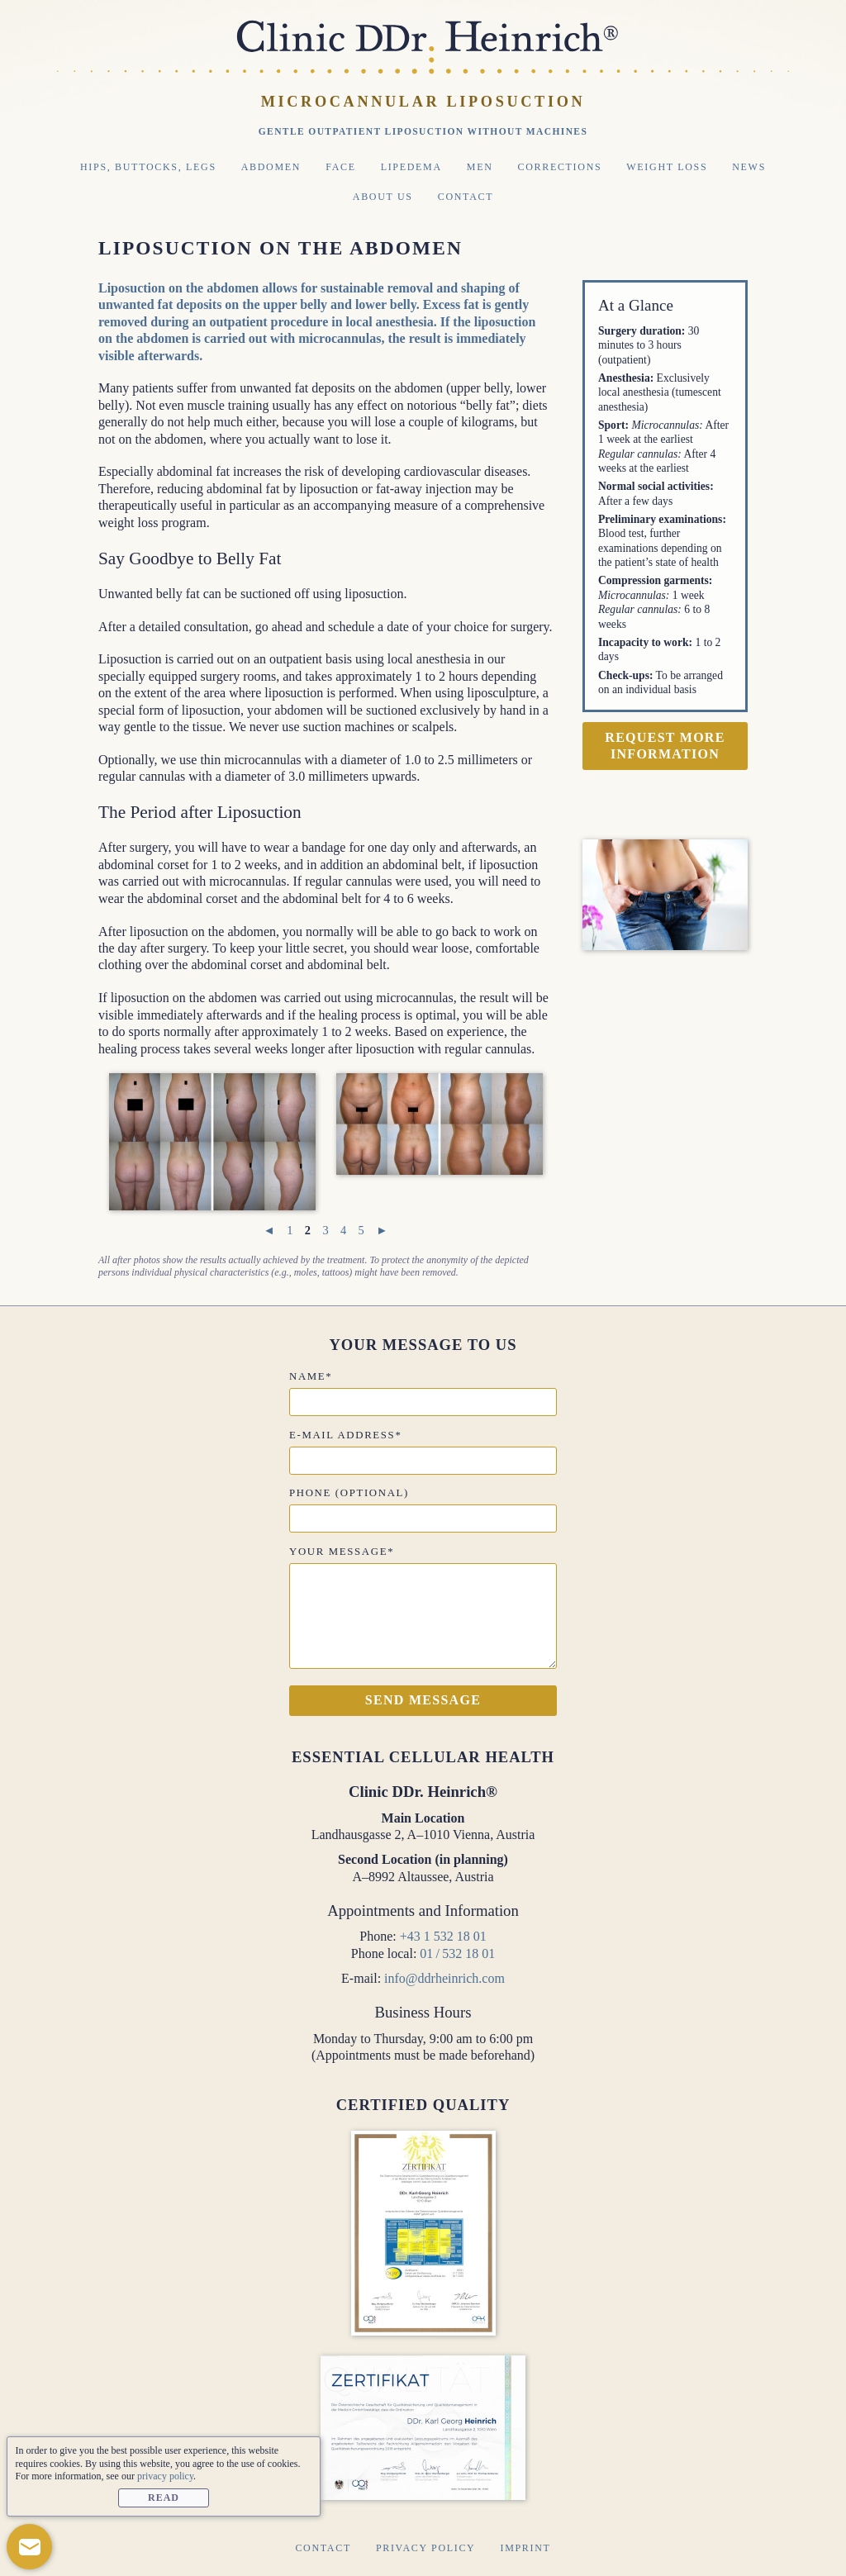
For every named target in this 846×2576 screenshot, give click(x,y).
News (749, 167)
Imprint (525, 2548)
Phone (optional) (349, 1493)
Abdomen (271, 167)
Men (480, 167)
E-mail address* (345, 1435)
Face (341, 167)
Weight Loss (666, 167)
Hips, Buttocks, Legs (148, 167)
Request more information (665, 745)
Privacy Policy (426, 2548)
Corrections (560, 167)
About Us (383, 196)
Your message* (341, 1551)
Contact (465, 196)
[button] (29, 2546)
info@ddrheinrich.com (444, 1978)
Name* (310, 1376)
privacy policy (165, 2476)
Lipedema (411, 167)
